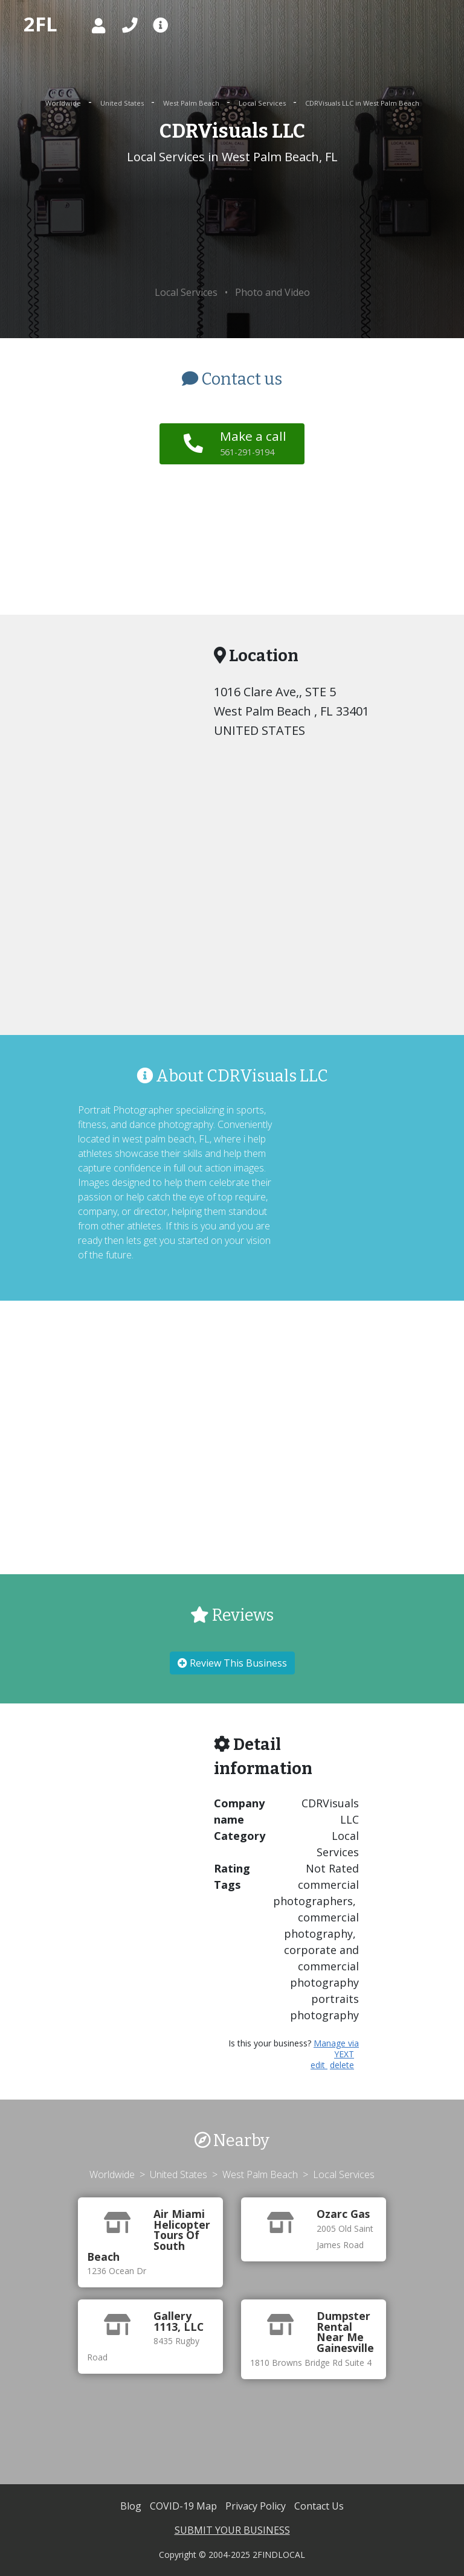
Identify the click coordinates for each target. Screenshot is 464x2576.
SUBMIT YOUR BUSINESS (232, 2530)
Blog (132, 2506)
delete (342, 2065)
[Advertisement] (232, 226)
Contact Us (319, 2506)
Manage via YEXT (336, 2048)
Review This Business (232, 1663)
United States (123, 102)
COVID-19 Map (184, 2506)
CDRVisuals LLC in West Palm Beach (362, 102)
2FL (40, 23)
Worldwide (64, 102)
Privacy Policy (256, 2506)
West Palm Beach (192, 102)
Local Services (263, 102)
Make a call (253, 443)
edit (319, 2065)
